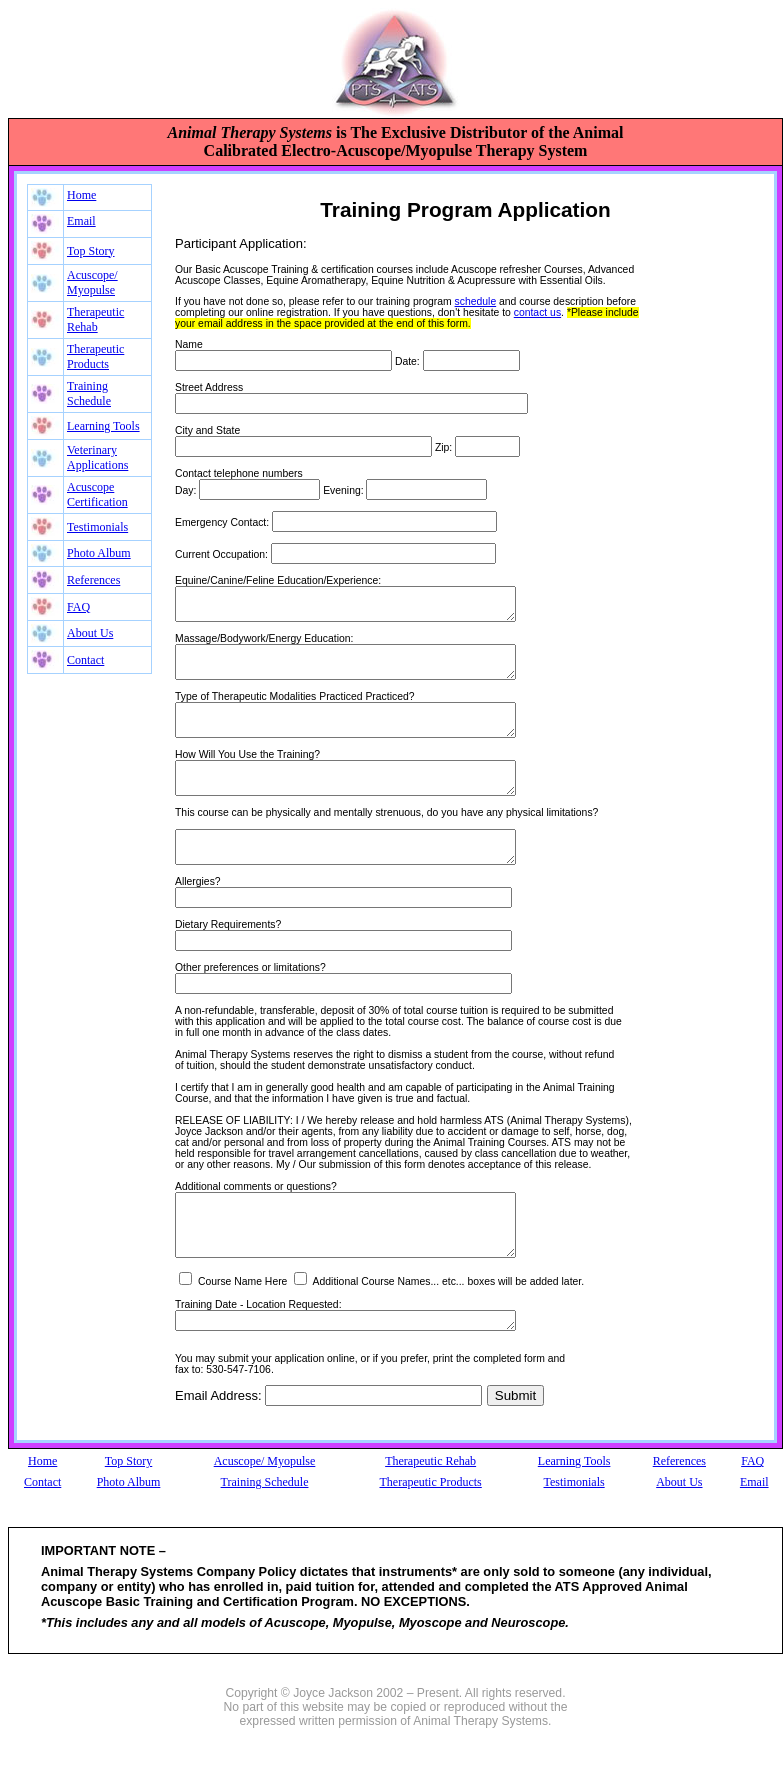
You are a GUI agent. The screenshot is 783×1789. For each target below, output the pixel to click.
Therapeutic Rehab (95, 319)
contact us (537, 312)
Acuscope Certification (97, 494)
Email (81, 221)
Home (81, 195)
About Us (90, 633)
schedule (476, 301)
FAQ (78, 607)
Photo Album (99, 553)
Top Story (91, 251)
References (93, 580)
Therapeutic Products (95, 356)
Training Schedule (89, 393)
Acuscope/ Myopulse (92, 282)
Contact (85, 660)
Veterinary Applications (97, 457)
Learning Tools (103, 426)
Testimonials (97, 527)
